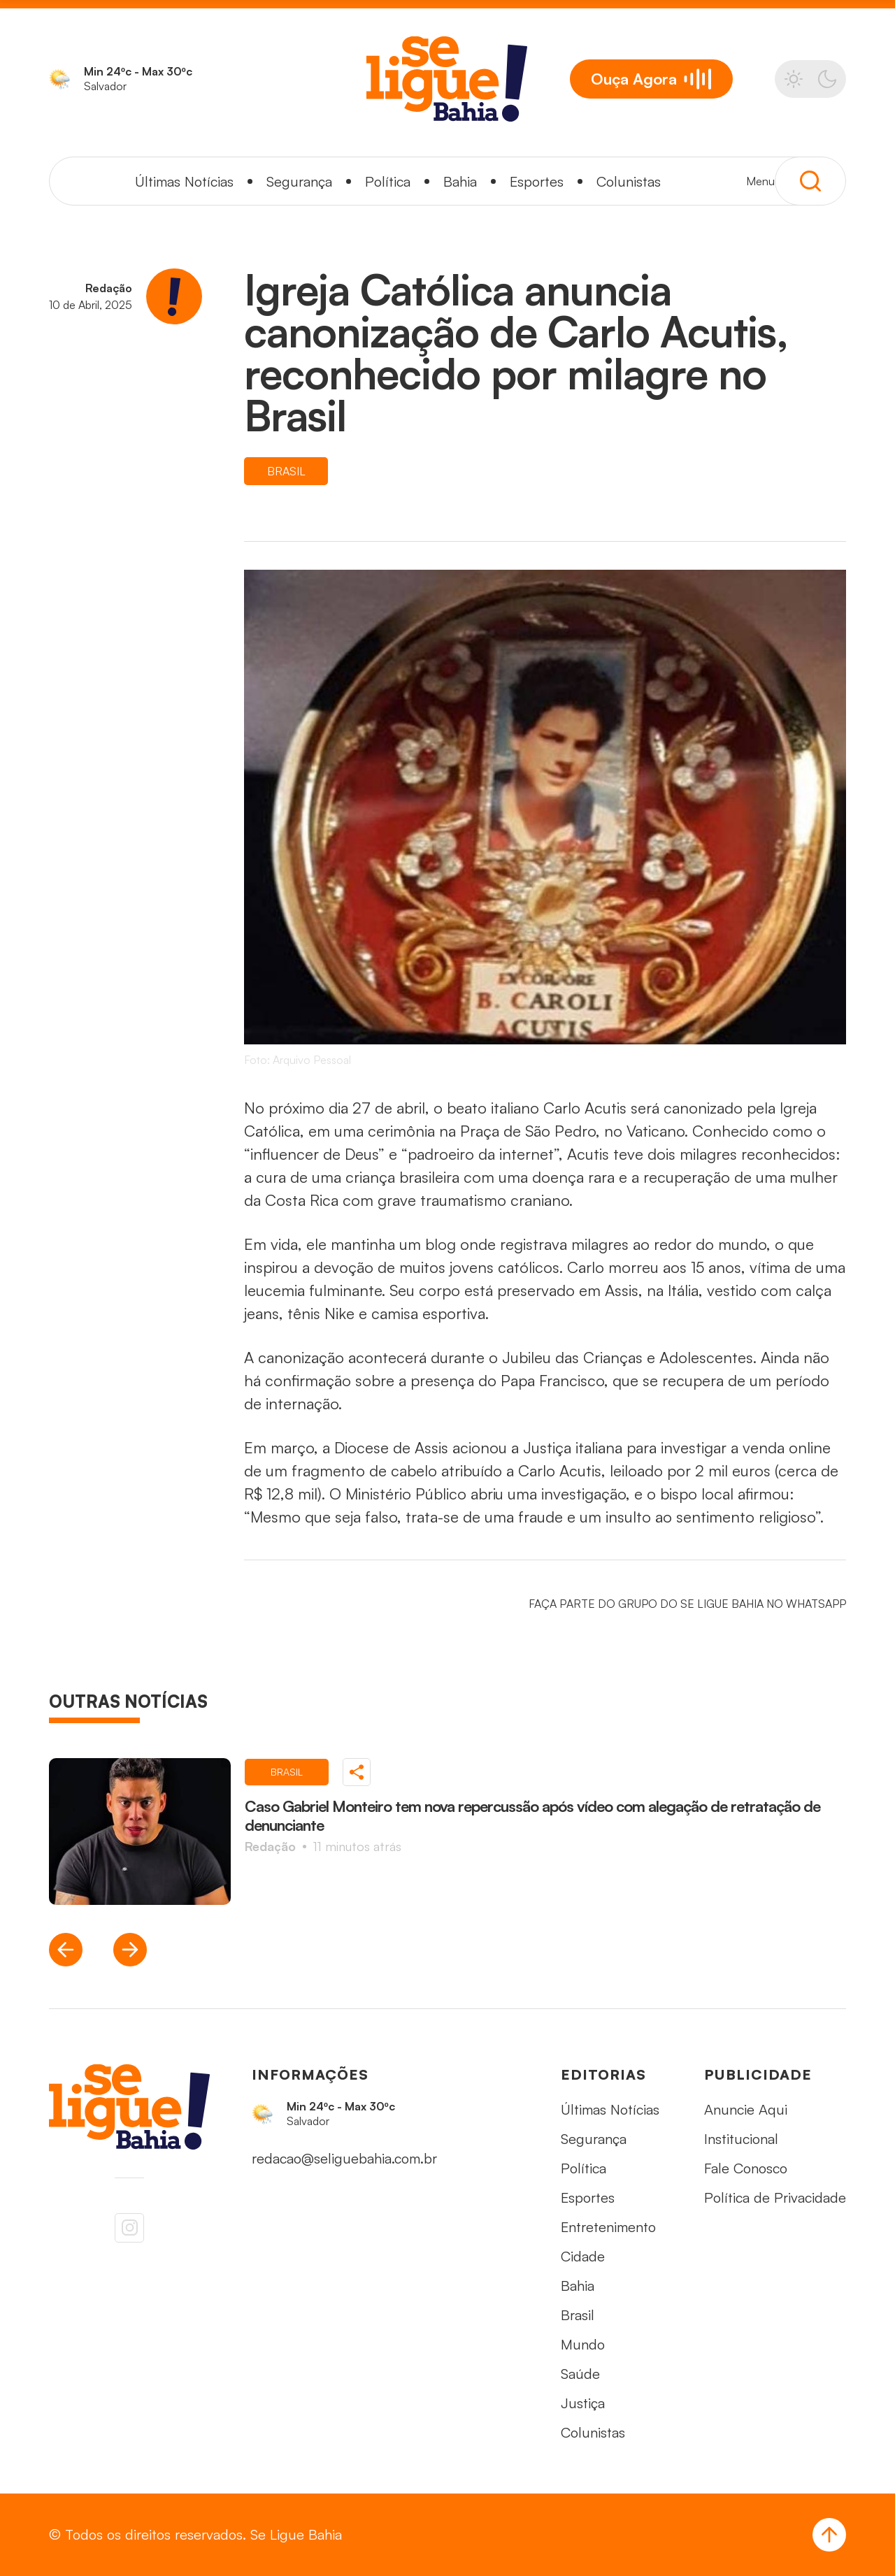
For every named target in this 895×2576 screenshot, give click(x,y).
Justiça (583, 2403)
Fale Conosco (745, 2168)
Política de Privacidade (775, 2197)
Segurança (299, 181)
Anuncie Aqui (745, 2109)
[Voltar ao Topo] (829, 2535)
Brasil (577, 2315)
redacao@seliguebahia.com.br (344, 2158)
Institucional (741, 2138)
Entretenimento (608, 2227)
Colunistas (628, 181)
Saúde (580, 2373)
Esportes (537, 181)
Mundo (583, 2344)
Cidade (583, 2256)
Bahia (460, 181)
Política (387, 181)
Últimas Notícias (184, 181)
